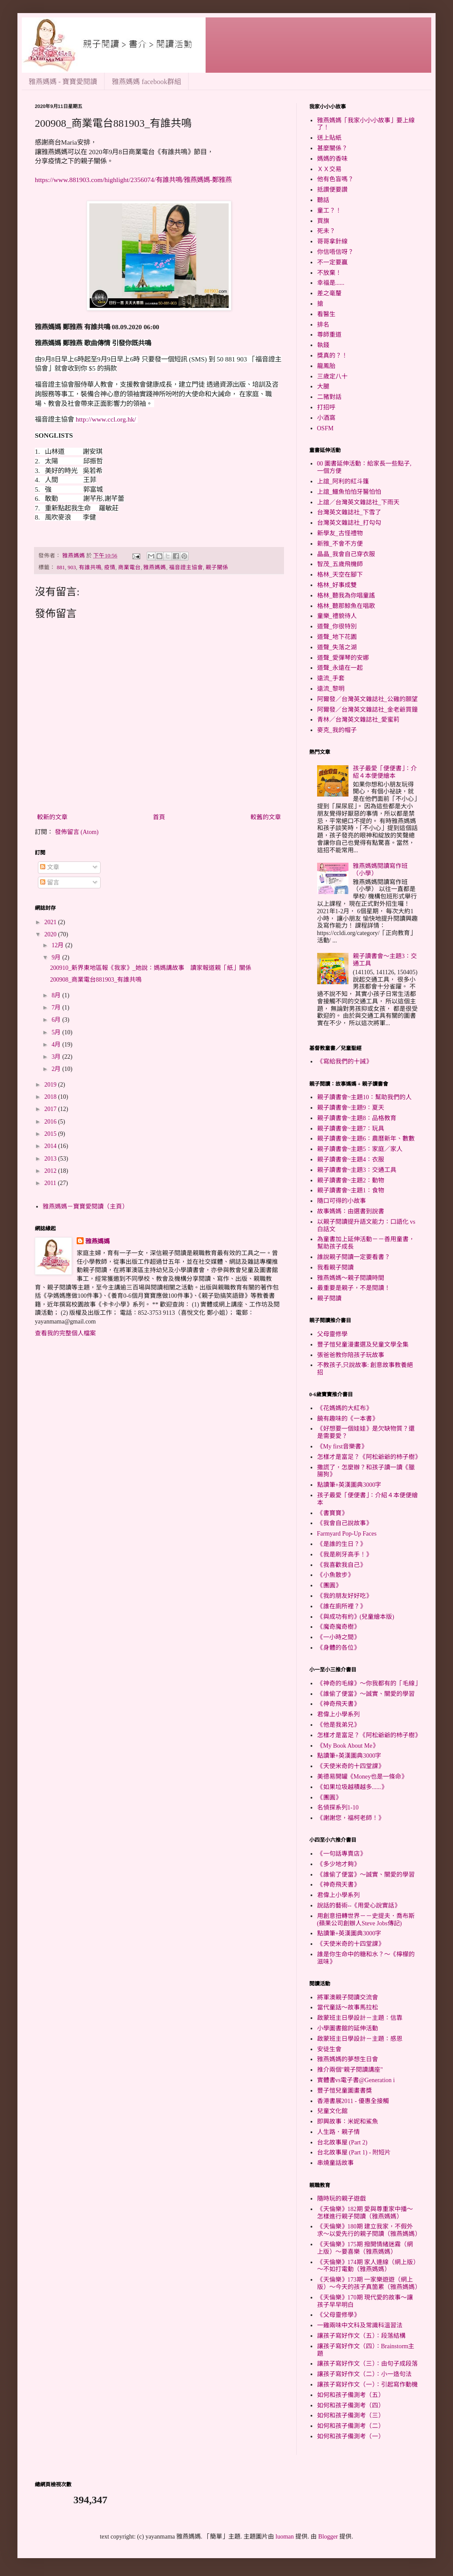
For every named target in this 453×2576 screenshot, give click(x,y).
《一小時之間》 (338, 1637)
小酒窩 (326, 418)
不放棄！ (329, 273)
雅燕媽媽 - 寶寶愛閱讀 (63, 81)
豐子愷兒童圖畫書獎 (344, 2090)
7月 (56, 1007)
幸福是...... (331, 283)
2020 (51, 934)
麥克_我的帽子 (337, 730)
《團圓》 (329, 1585)
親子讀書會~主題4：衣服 (351, 1159)
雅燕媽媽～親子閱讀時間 (350, 1278)
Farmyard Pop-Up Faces (347, 1533)
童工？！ (329, 210)
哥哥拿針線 (332, 241)
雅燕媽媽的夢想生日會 (347, 2059)
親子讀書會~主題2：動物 (351, 1180)
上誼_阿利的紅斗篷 (343, 481)
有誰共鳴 (90, 567)
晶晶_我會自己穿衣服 (346, 554)
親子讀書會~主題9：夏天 (351, 1107)
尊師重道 (329, 334)
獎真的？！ (332, 355)
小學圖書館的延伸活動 (347, 2028)
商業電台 (129, 567)
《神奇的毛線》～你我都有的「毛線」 (369, 1683)
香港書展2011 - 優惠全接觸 (353, 2101)
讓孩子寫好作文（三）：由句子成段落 (367, 2363)
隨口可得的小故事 (341, 1201)
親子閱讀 (329, 1298)
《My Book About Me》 (348, 1745)
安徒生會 (329, 2049)
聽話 (323, 200)
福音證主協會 (186, 567)
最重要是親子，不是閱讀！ (353, 1288)
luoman (285, 2536)
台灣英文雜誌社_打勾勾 (349, 523)
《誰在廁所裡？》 (341, 1606)
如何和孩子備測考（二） (350, 2426)
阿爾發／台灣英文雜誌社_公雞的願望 (367, 699)
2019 (51, 1084)
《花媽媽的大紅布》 (344, 1408)
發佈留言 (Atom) (77, 832)
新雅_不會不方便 (340, 543)
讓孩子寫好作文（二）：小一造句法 (364, 2374)
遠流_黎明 (331, 688)
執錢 (323, 345)
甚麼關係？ (332, 148)
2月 (56, 1069)
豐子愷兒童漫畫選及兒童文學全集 (363, 1344)
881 (61, 567)
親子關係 (217, 567)
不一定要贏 (332, 262)
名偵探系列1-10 (338, 1807)
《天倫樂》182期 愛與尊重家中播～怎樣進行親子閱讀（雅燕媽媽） (365, 2213)
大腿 (323, 386)
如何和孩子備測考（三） (350, 2415)
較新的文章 (52, 817)
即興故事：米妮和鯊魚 (347, 2121)
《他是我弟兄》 (338, 1725)
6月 (56, 1019)
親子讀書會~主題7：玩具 (351, 1128)
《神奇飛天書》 (338, 1704)
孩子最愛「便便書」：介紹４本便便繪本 (385, 772)
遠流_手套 (331, 678)
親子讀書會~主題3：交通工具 (357, 1170)
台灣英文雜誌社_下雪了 (349, 512)
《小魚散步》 (335, 1575)
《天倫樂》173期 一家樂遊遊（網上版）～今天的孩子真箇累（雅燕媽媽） (369, 2283)
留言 (49, 882)
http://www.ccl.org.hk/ (106, 419)
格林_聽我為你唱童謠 (346, 595)
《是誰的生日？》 (341, 1544)
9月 (56, 957)
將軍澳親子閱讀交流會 (347, 1997)
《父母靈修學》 (338, 2315)
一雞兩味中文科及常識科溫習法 (359, 2325)
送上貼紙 (329, 138)
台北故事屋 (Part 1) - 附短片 (354, 2152)
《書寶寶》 (332, 1513)
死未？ (326, 231)
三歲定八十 (332, 376)
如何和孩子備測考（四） (350, 2405)
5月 (56, 1032)
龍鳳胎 (326, 366)
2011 (51, 1183)
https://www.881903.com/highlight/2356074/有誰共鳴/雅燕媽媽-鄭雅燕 (133, 179)
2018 (51, 1097)
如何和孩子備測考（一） (350, 2436)
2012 (51, 1171)
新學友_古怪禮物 (340, 533)
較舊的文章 (265, 817)
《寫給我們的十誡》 (344, 1061)
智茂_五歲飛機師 (340, 564)
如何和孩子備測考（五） (350, 2395)
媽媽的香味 (332, 158)
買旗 (323, 221)
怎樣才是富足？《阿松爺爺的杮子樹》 (369, 1457)
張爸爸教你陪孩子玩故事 (350, 1355)
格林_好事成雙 (337, 585)
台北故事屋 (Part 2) (342, 2142)
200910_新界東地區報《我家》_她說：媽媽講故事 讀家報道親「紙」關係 (150, 968)
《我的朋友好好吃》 (344, 1596)
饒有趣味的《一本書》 (347, 1418)
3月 (56, 1056)
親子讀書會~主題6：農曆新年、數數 (366, 1138)
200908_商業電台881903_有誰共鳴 (96, 979)
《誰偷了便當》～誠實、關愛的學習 (366, 1694)
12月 (58, 945)
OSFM (325, 428)
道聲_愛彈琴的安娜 (343, 658)
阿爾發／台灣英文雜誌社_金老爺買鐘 (367, 709)
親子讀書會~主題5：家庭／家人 (360, 1149)
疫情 (109, 567)
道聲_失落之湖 (337, 647)
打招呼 (326, 407)
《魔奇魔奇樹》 (338, 1627)
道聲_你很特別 (337, 626)
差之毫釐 (329, 293)
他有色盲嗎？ (335, 179)
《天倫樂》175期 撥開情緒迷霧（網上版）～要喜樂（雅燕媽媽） (365, 2248)
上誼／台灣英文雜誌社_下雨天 (358, 502)
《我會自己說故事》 (344, 1523)
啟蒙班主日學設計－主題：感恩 (359, 2039)
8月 (56, 995)
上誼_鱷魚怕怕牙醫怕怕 (349, 492)
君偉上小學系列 (338, 1714)
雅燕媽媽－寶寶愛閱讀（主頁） (85, 1206)
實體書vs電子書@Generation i (356, 2080)
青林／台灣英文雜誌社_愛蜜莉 (358, 719)
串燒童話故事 (335, 2163)
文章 (49, 867)
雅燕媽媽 (154, 567)
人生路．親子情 (338, 2132)
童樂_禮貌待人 (337, 616)
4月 (56, 1044)
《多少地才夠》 (338, 1864)
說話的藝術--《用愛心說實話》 (358, 1905)
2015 (51, 1134)
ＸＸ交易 (329, 169)
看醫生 (326, 314)
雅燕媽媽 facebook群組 (146, 81)
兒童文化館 (332, 2111)
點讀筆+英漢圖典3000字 (349, 1485)
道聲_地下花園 (337, 637)
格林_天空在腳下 (340, 574)
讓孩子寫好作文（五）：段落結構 (361, 2336)
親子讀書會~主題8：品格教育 (357, 1118)
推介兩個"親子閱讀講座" (350, 2069)
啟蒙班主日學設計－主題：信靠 (359, 2018)
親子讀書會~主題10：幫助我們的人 (364, 1097)
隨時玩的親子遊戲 (341, 2198)
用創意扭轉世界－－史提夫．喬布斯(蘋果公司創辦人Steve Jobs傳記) (366, 1920)
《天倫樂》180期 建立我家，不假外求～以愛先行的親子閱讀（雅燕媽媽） (369, 2230)
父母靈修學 (332, 1334)
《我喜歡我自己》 (341, 1565)
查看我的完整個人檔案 (65, 1333)
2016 (51, 1121)
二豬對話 (329, 397)
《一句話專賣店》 (341, 1853)
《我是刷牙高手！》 (344, 1554)
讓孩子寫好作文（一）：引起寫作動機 (367, 2384)
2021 (51, 922)
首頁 (159, 817)
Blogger (328, 2536)
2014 (51, 1146)
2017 (51, 1109)
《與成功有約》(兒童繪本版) (355, 1617)
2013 (51, 1158)
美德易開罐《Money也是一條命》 (362, 1776)
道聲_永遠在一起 (340, 668)
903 (72, 567)
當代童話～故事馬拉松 (347, 2007)
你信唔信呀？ (335, 252)
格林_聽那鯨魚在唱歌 (346, 606)
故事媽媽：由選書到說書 (350, 1211)
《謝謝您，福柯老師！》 (350, 1818)
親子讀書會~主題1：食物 (351, 1190)
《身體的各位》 (338, 1647)
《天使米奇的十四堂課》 (350, 1766)
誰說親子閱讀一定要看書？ (353, 1257)
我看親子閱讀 (335, 1267)
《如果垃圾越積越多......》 (352, 1787)
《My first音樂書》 (342, 1446)
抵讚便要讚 (332, 189)
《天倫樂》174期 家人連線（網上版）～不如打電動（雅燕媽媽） (366, 2266)
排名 (323, 324)
